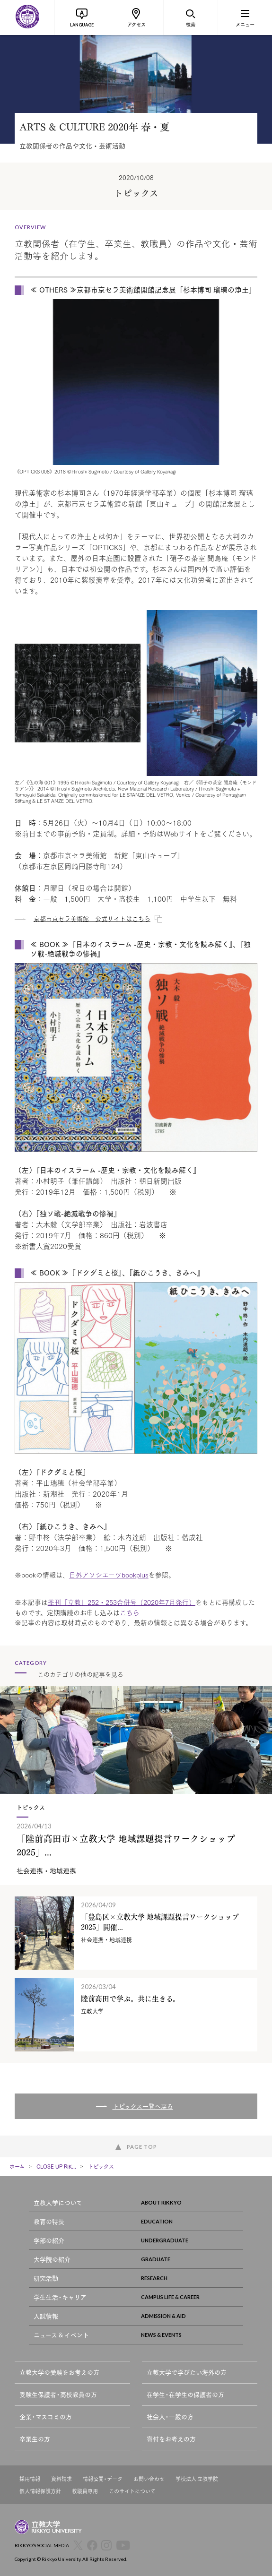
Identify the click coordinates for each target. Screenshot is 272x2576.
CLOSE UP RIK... (56, 2166)
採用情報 (29, 2479)
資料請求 (61, 2479)
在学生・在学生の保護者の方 (185, 2394)
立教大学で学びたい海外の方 (187, 2372)
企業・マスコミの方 (45, 2416)
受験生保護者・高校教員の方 (58, 2394)
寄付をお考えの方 (171, 2438)
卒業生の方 (34, 2438)
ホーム (17, 2166)
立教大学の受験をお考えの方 (59, 2372)
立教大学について (138, 2202)
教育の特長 (138, 2221)
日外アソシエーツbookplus (109, 1574)
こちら (130, 1612)
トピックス (101, 2166)
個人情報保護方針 (40, 2491)
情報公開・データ (103, 2479)
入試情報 (138, 2316)
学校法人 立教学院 (196, 2479)
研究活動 (138, 2278)
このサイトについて (132, 2491)
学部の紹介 (138, 2240)
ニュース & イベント (138, 2335)
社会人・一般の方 (170, 2416)
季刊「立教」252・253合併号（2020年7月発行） (121, 1602)
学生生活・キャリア (138, 2297)
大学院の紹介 (138, 2259)
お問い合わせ (149, 2479)
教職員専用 (85, 2491)
